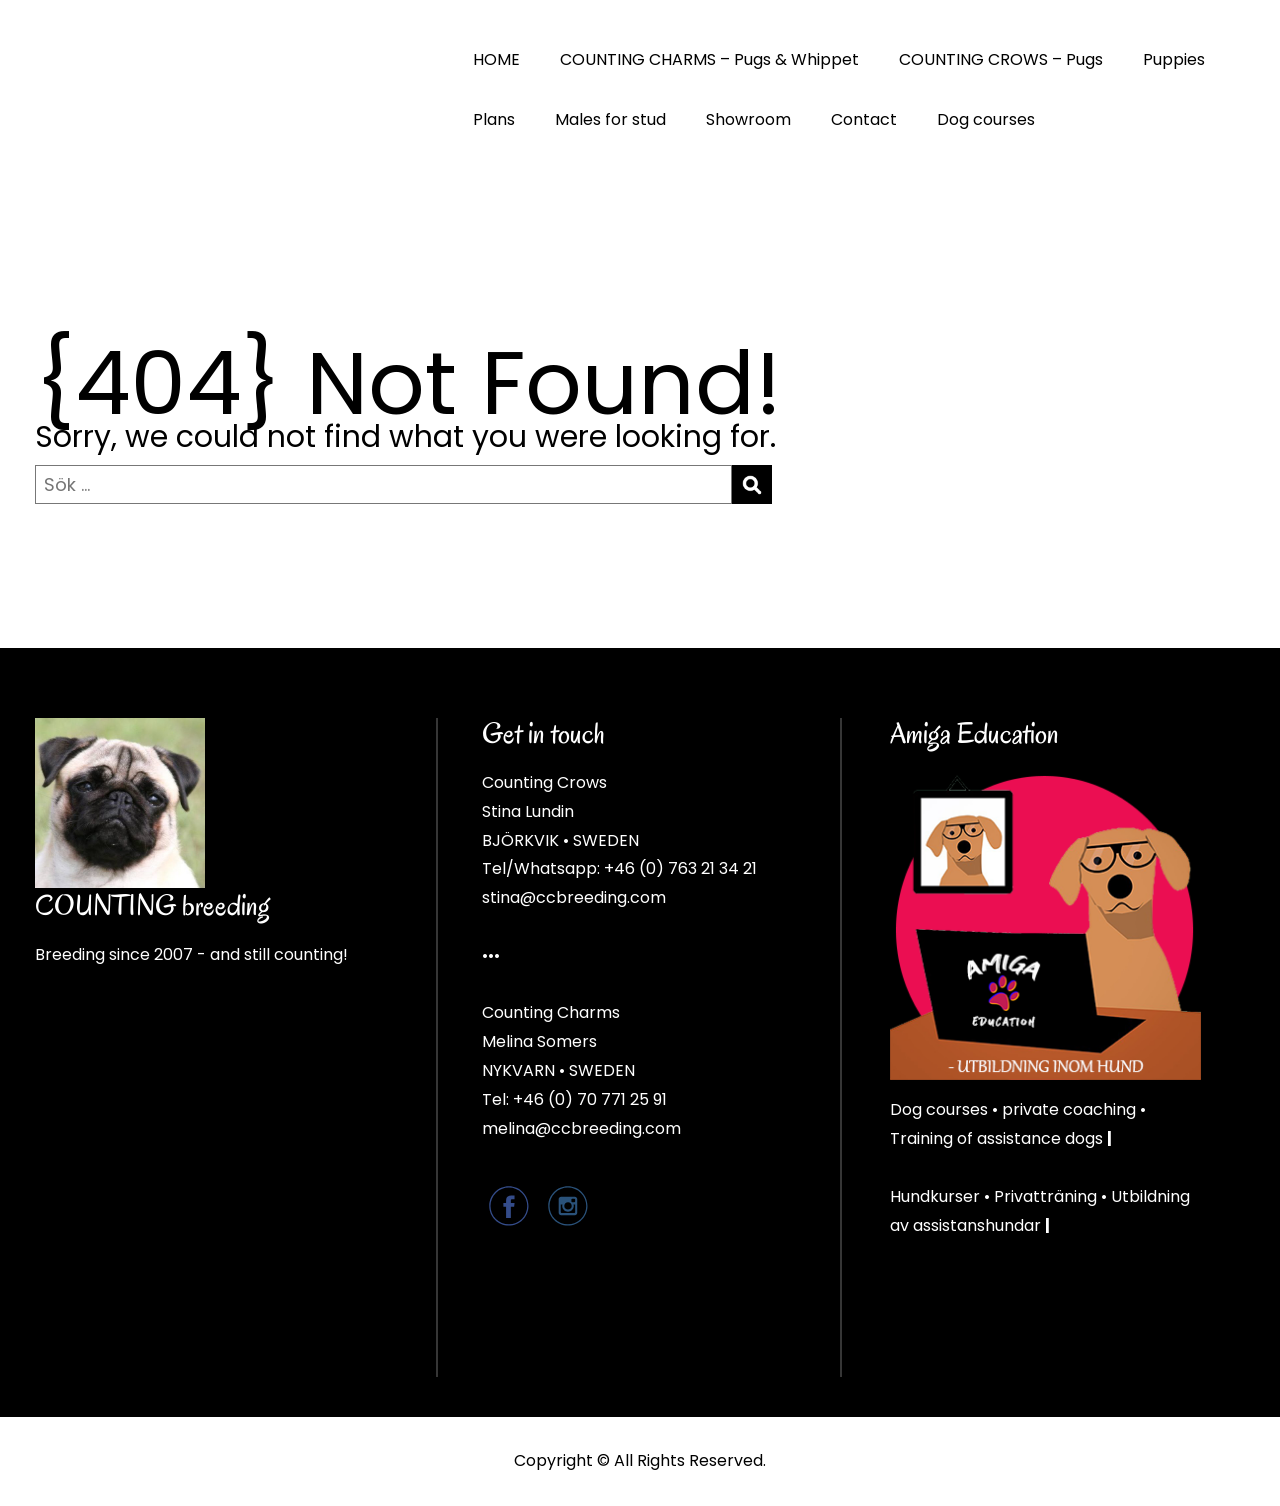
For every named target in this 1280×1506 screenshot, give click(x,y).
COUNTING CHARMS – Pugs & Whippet (709, 59)
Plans (494, 119)
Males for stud (610, 119)
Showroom (748, 119)
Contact (864, 119)
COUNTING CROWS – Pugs (1001, 59)
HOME (496, 59)
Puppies (1174, 59)
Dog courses (986, 119)
